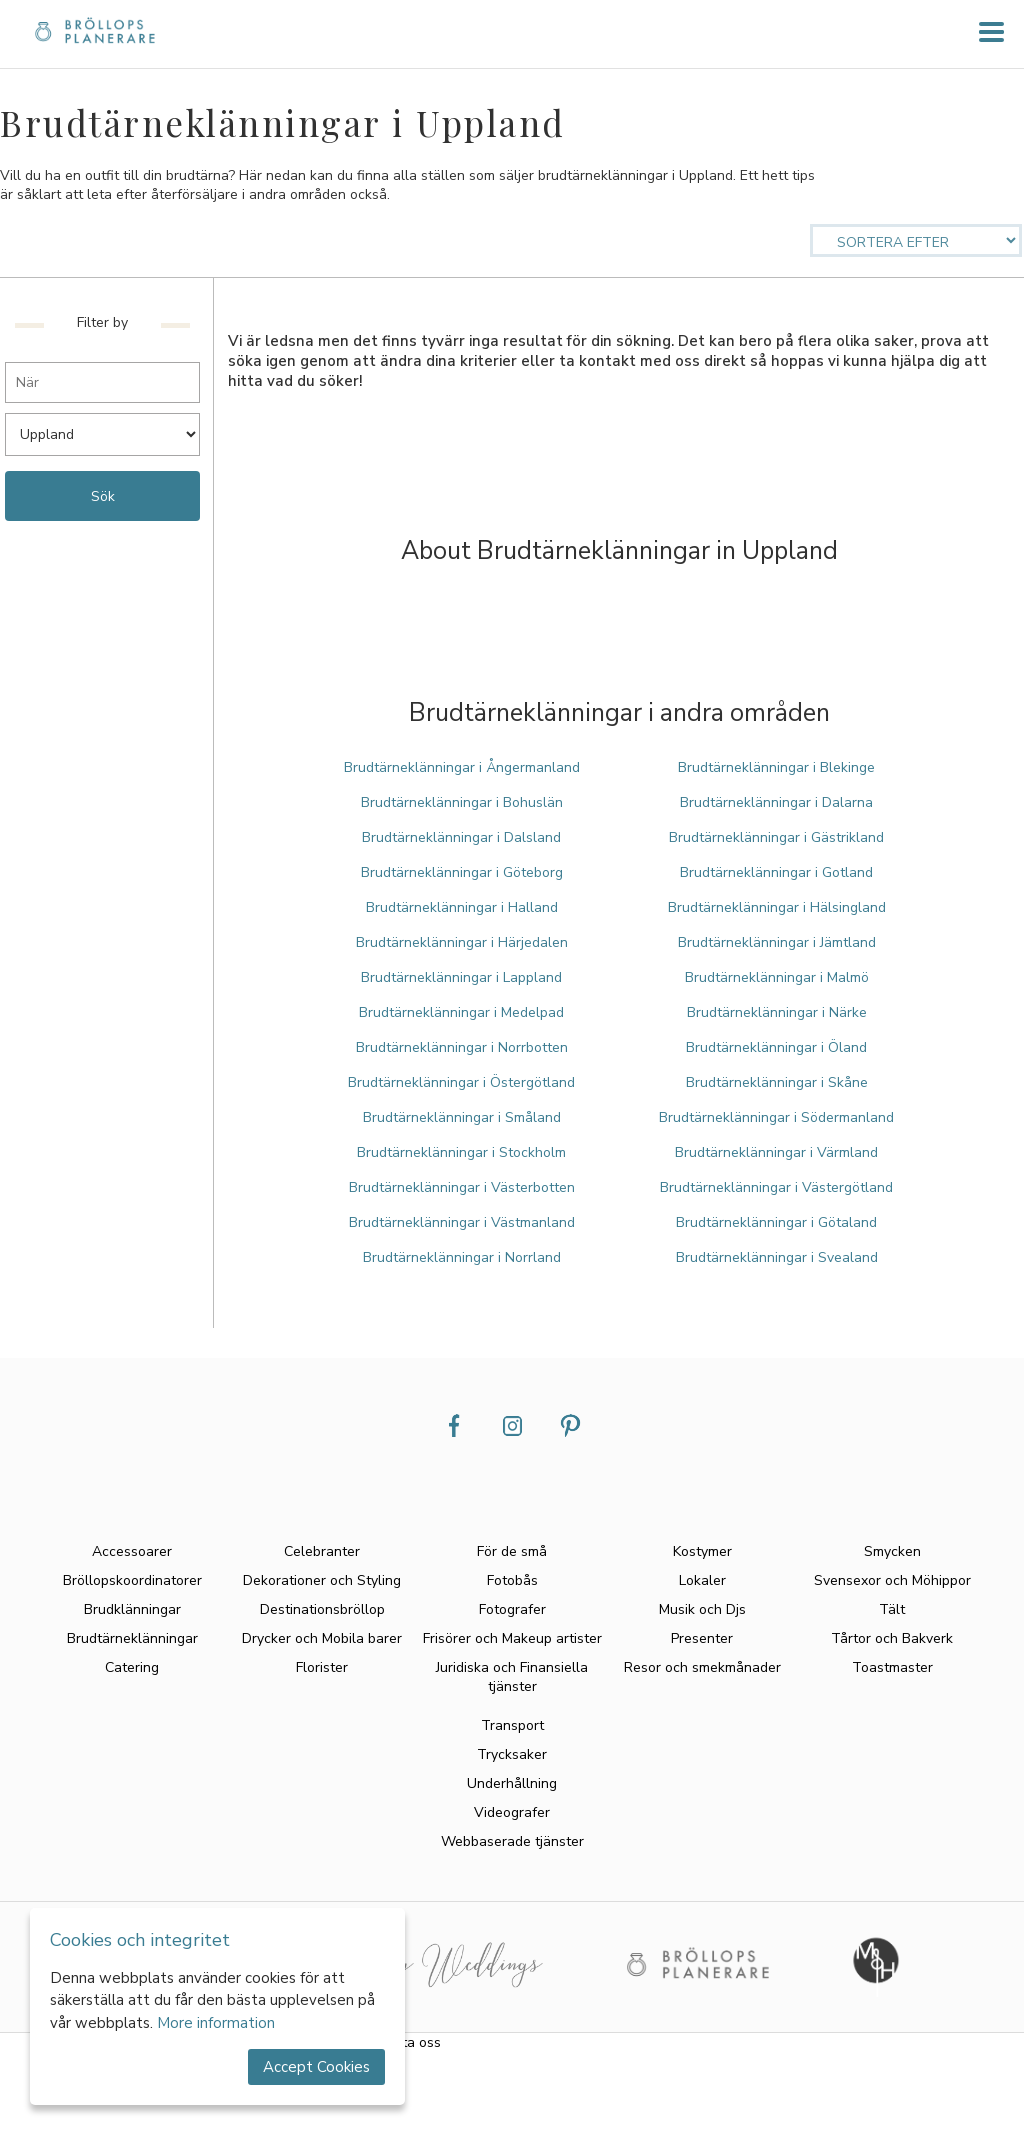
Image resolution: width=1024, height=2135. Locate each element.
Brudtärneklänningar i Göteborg (462, 872)
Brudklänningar (132, 1609)
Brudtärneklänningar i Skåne (777, 1082)
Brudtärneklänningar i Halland (462, 907)
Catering (132, 1667)
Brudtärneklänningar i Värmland (776, 1152)
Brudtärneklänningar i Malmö (777, 977)
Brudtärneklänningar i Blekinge (776, 767)
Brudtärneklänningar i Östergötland (461, 1082)
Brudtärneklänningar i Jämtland (777, 942)
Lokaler (702, 1580)
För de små (512, 1551)
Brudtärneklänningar (132, 1638)
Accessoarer (132, 1551)
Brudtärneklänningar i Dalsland (461, 837)
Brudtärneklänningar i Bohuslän (462, 802)
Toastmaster (892, 1667)
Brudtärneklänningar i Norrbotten (462, 1047)
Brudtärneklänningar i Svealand (777, 1257)
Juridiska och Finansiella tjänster (512, 1677)
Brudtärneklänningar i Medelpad (461, 1012)
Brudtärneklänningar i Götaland (776, 1222)
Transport (512, 1725)
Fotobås (512, 1580)
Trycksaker (512, 1754)
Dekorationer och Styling (322, 1580)
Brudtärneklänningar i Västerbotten (462, 1187)
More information (216, 2023)
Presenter (702, 1638)
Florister (322, 1667)
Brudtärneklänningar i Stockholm (461, 1152)
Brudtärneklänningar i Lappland (461, 977)
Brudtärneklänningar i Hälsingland (777, 907)
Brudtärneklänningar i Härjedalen (462, 942)
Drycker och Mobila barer (322, 1638)
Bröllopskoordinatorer (132, 1580)
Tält (892, 1609)
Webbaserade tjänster (512, 1841)
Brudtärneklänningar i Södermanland (776, 1117)
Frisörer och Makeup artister (512, 1638)
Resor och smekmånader (702, 1667)
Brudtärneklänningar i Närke (777, 1012)
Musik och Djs (702, 1609)
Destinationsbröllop (322, 1609)
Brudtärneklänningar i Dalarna (776, 802)
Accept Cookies (316, 2067)
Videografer (512, 1812)
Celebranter (322, 1551)
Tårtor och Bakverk (892, 1638)
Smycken (892, 1551)
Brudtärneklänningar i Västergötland (776, 1187)
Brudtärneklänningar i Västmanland (462, 1222)
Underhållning (512, 1783)
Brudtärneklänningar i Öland (776, 1047)
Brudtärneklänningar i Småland (462, 1117)
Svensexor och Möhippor (892, 1580)
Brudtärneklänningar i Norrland (462, 1257)
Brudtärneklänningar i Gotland (776, 872)
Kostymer (702, 1551)
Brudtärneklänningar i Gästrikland (776, 837)
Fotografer (512, 1609)
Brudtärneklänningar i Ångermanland (462, 767)
